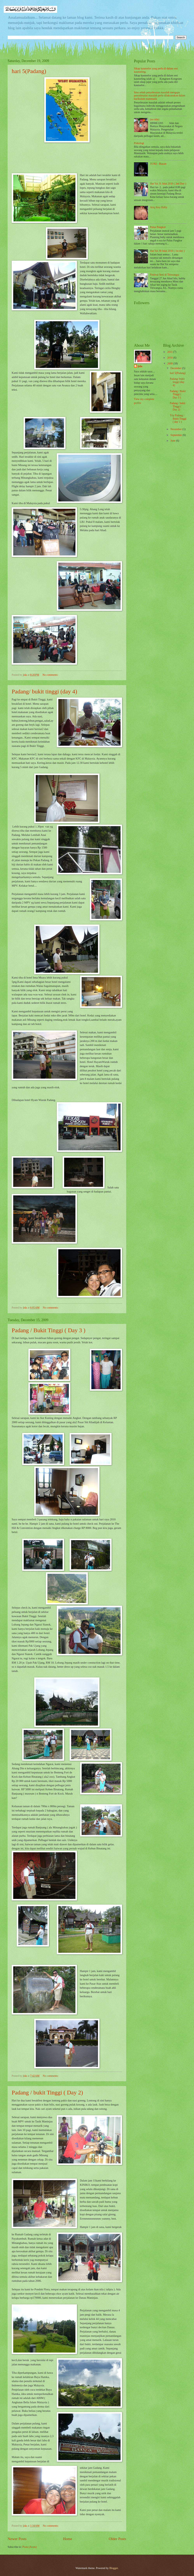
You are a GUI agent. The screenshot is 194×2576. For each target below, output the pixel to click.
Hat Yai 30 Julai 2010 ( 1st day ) (167, 250)
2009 (170, 363)
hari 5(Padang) (29, 71)
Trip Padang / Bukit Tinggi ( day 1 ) (178, 418)
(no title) (154, 119)
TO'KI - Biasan (158, 163)
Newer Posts (17, 2539)
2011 (170, 351)
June (173, 440)
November (176, 429)
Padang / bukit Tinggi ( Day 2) (47, 2092)
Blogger (113, 2568)
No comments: (51, 674)
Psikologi (139, 143)
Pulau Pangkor (158, 227)
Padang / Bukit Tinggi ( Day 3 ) (48, 1330)
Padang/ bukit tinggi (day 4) (44, 691)
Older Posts (117, 2539)
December (176, 368)
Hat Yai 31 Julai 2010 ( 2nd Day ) (168, 183)
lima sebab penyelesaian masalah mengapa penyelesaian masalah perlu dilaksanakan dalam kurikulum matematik (159, 95)
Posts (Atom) (29, 2546)
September (176, 435)
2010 (170, 357)
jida (140, 366)
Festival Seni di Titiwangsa (164, 274)
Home (67, 2539)
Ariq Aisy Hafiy (158, 207)
